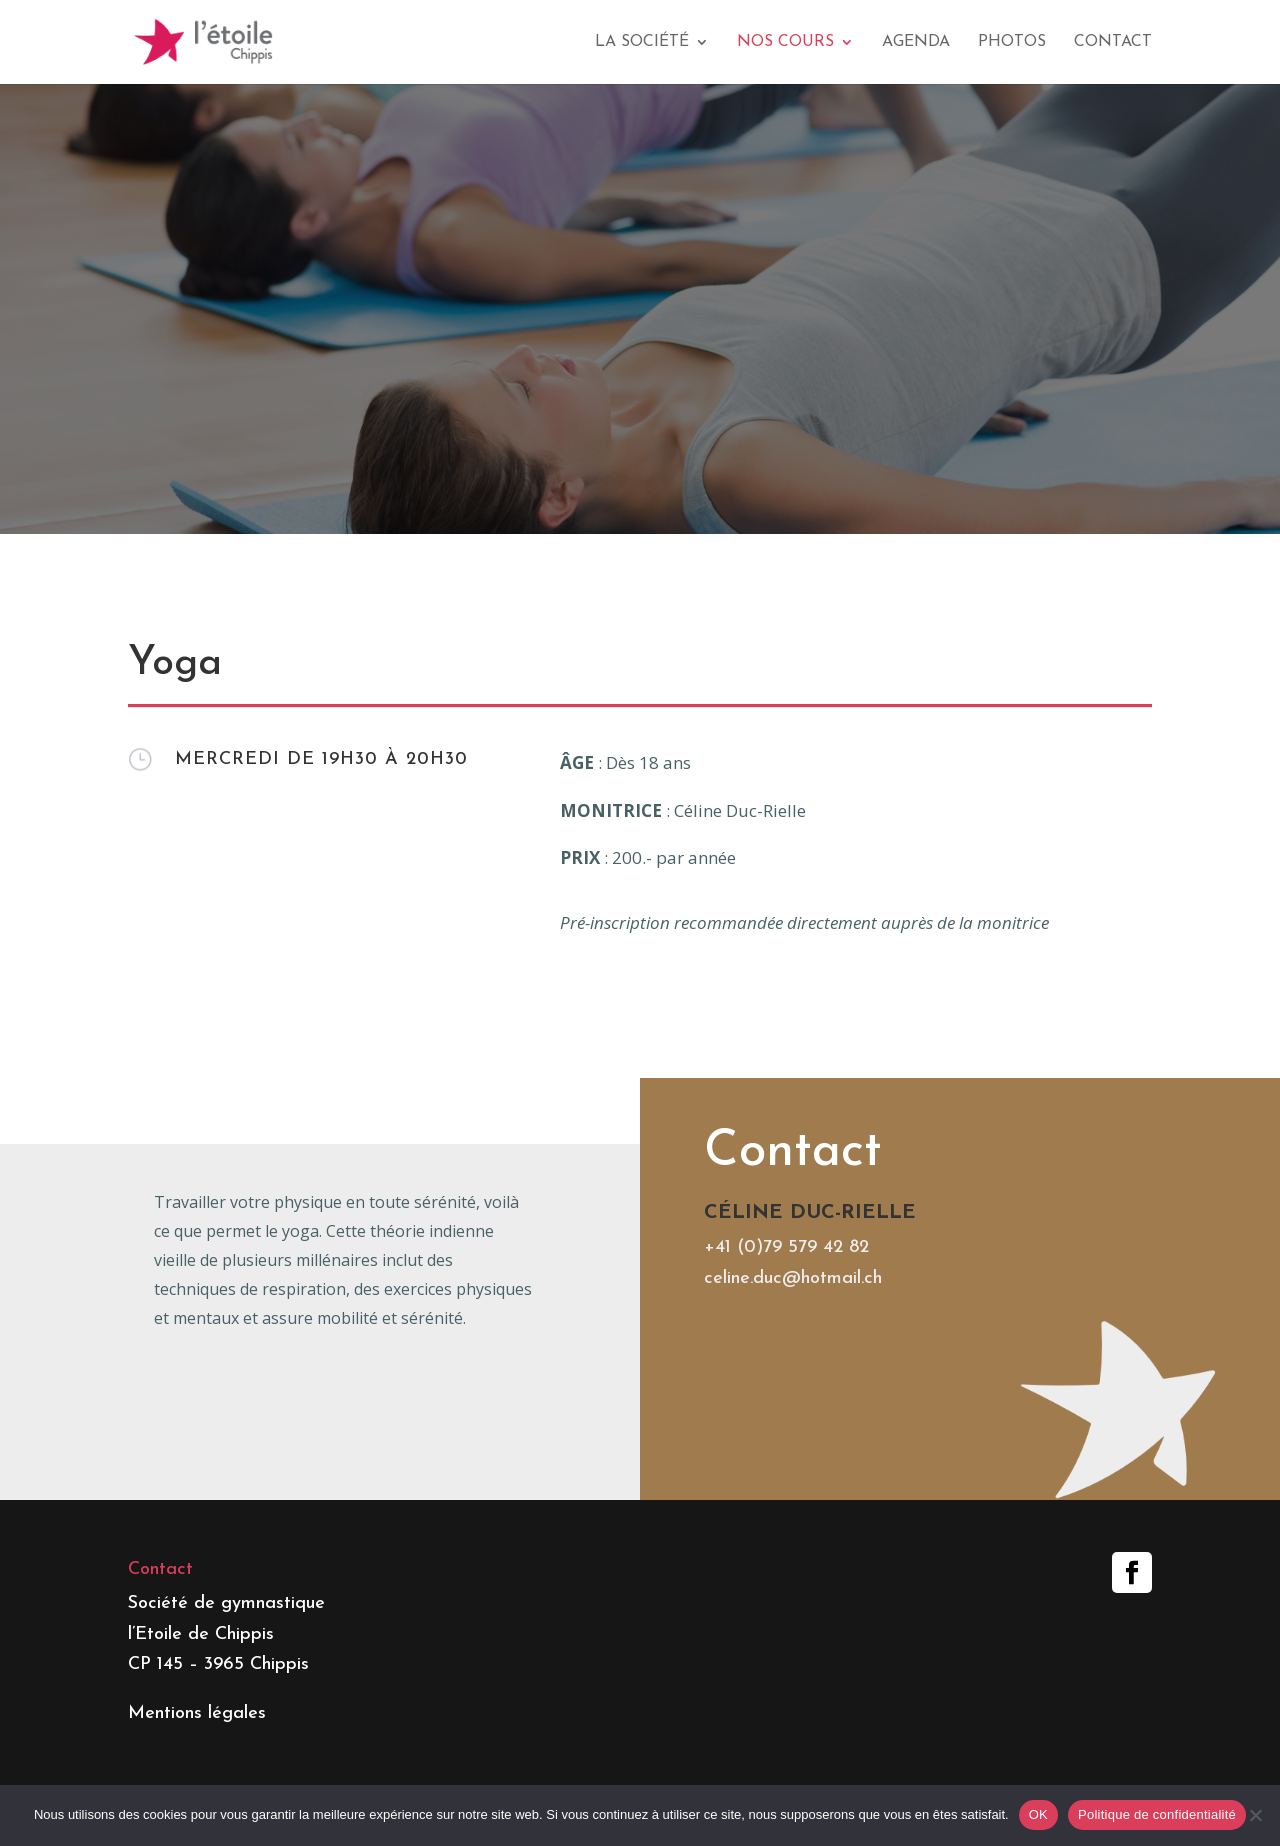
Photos (1012, 42)
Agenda (916, 42)
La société (642, 42)
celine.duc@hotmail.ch (793, 1415)
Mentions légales (197, 1713)
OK (1038, 1814)
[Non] (1255, 1815)
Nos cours (785, 42)
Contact (1113, 42)
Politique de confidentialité (1157, 1814)
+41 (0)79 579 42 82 (786, 1384)
